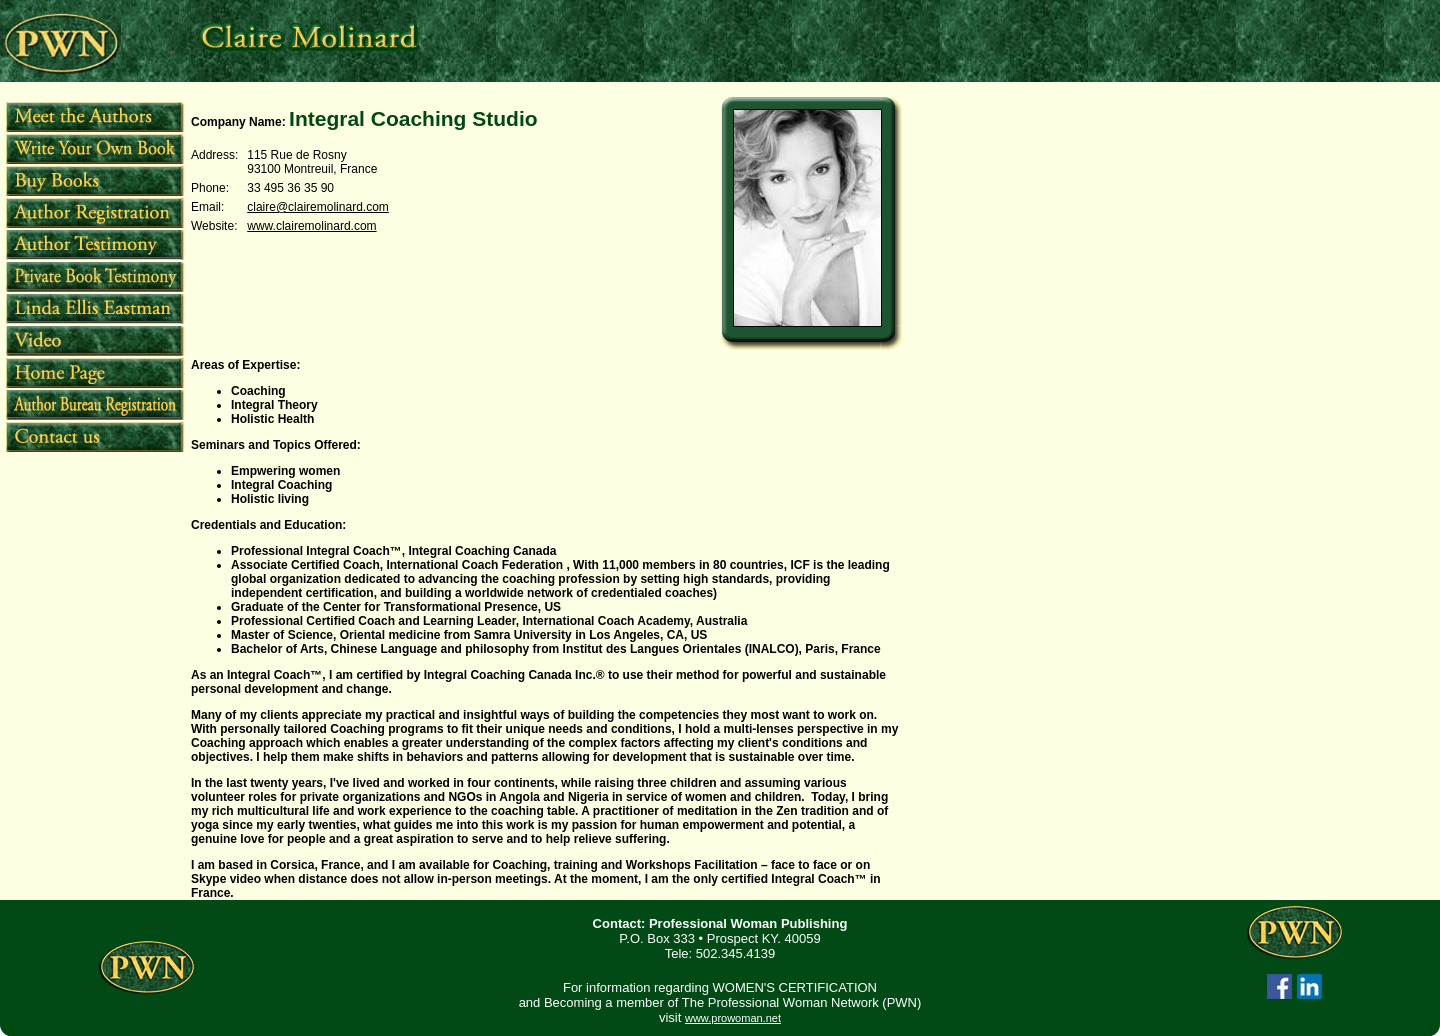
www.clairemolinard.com (311, 226)
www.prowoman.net (733, 1018)
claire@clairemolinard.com (318, 207)
